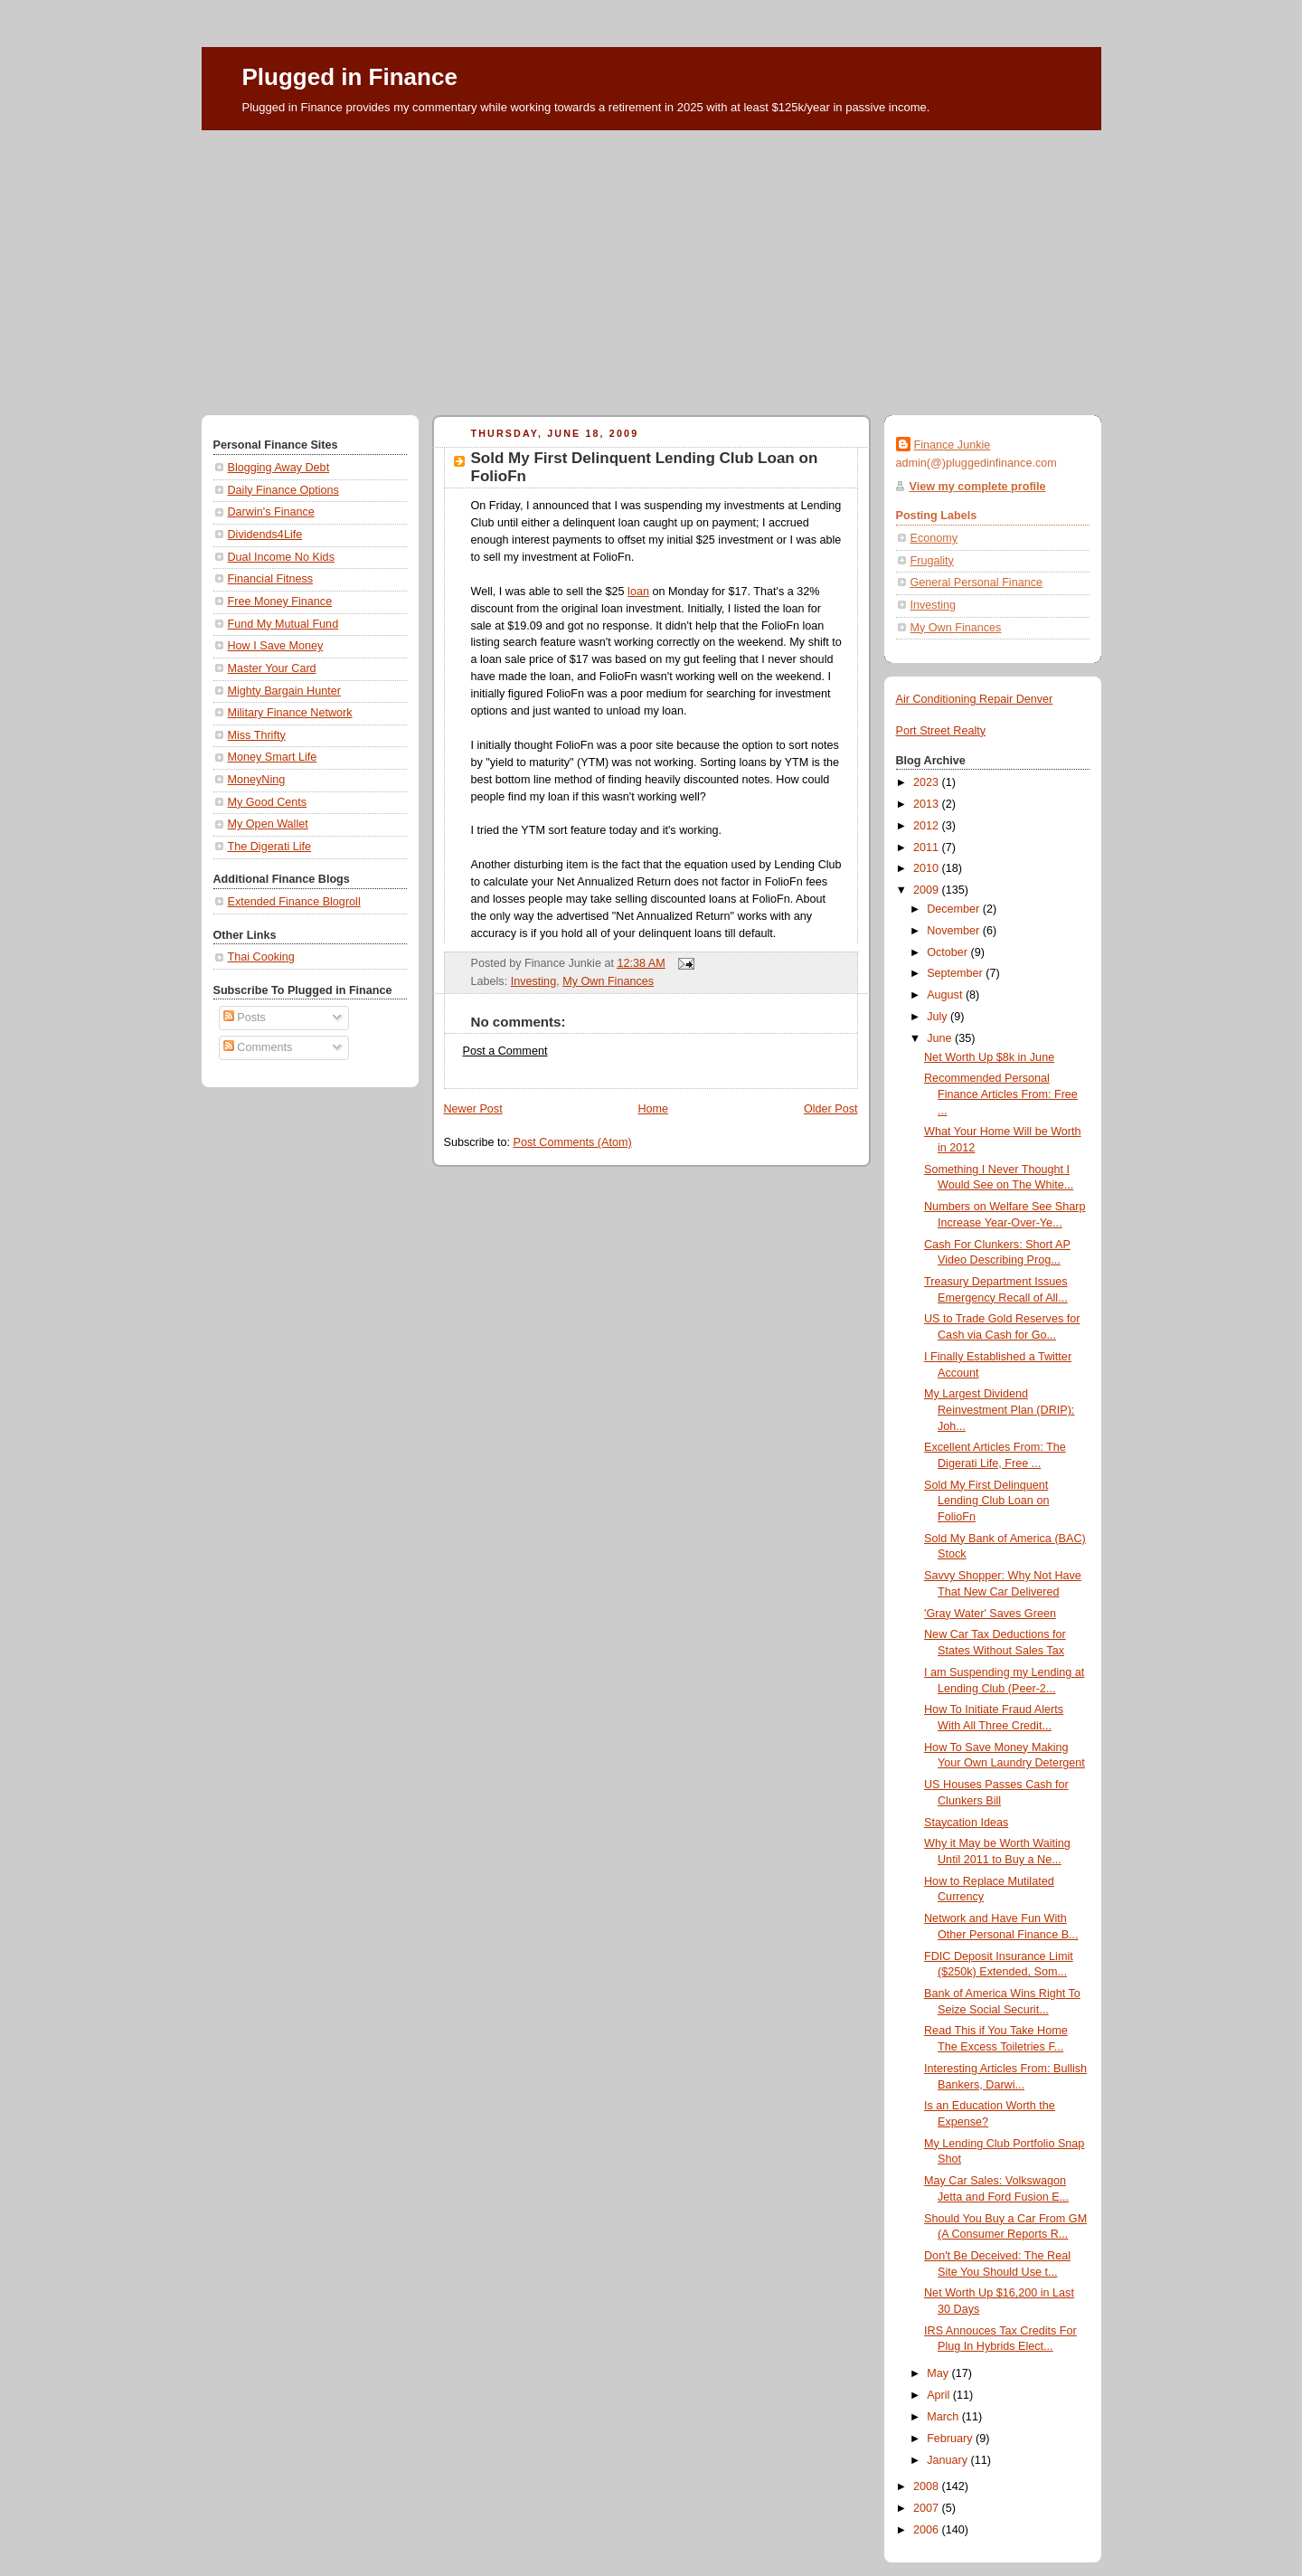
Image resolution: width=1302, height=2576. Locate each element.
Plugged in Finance (350, 76)
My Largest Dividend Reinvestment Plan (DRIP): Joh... (999, 1409)
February (951, 2438)
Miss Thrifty (257, 735)
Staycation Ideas (966, 1822)
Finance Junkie (952, 445)
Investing (533, 981)
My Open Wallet (268, 824)
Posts (244, 1017)
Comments (257, 1047)
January (948, 2460)
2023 (927, 782)
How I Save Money (276, 645)
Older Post (831, 1109)
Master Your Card (272, 668)
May (939, 2373)
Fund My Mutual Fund (283, 624)
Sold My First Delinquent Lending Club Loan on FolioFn (986, 1501)
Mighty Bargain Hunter (284, 691)
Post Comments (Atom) (573, 1142)
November (955, 930)
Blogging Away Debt (279, 467)
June (941, 1038)
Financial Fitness (271, 579)
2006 (927, 2530)
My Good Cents (267, 802)
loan (638, 591)
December (955, 909)
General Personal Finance (976, 582)
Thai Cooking (261, 957)
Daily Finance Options (283, 490)
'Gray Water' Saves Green (990, 1613)
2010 (927, 868)
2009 (927, 890)
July (938, 1016)
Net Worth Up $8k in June (989, 1057)
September (956, 973)
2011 (927, 847)
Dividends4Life (265, 534)
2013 (927, 804)
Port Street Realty (941, 730)
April (940, 2395)
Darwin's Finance (271, 512)
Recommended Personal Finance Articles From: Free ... (1001, 1094)
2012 (927, 825)
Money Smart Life (272, 757)
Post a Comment (505, 1051)
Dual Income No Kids (281, 557)
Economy (934, 538)
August (946, 995)
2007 (927, 2508)
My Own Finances (608, 981)
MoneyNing (257, 779)
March (944, 2416)
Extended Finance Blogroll (294, 901)
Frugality (932, 560)
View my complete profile (978, 486)
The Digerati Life (270, 846)
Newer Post (473, 1109)
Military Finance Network (290, 712)
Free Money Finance (280, 601)
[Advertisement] (651, 266)
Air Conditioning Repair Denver (974, 699)
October (948, 952)
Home (652, 1109)
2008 (927, 2486)
